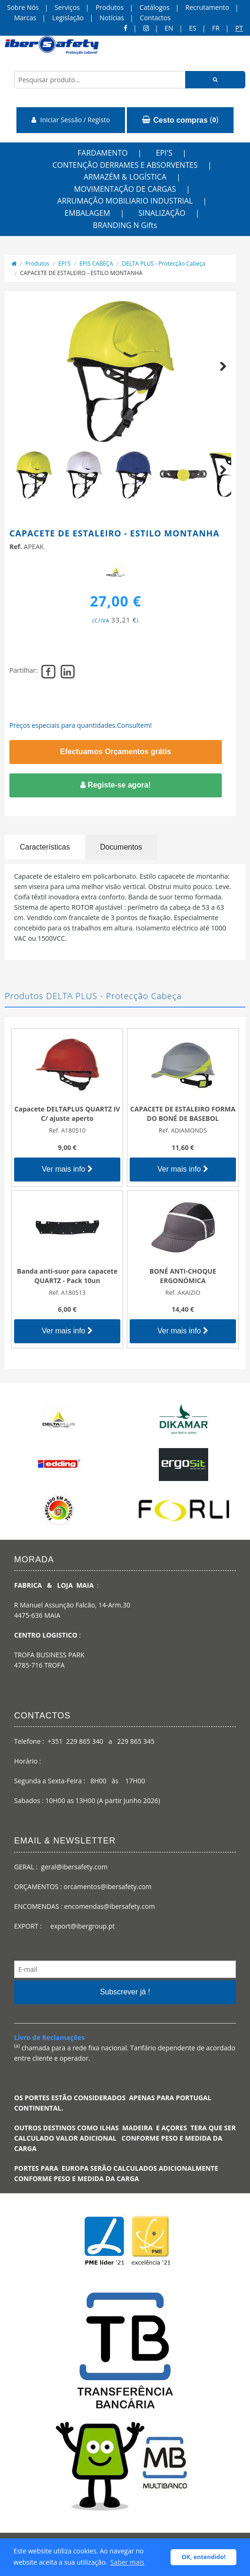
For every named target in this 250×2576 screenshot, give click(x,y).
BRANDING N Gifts (125, 225)
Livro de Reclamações (49, 2037)
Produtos (109, 7)
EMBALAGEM (87, 213)
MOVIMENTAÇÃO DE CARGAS (125, 189)
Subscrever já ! (125, 1992)
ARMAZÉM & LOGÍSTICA (125, 176)
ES (192, 28)
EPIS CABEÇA (96, 264)
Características (45, 847)
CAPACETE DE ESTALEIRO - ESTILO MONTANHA (81, 273)
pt (239, 28)
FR (215, 28)
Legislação (68, 17)
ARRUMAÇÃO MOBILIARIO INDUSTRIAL (125, 200)
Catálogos (155, 7)
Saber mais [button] (127, 2562)
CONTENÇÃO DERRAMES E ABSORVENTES (124, 165)
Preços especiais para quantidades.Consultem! (80, 725)
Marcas (25, 17)
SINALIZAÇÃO (161, 213)
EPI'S (164, 153)
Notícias (112, 17)
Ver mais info (67, 1169)
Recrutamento (207, 7)
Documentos (121, 847)
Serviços (67, 7)
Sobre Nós (23, 7)
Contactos (155, 17)
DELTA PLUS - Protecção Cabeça (163, 264)
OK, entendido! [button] (204, 2557)
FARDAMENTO (103, 153)
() (180, 120)
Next (219, 377)
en (168, 28)
